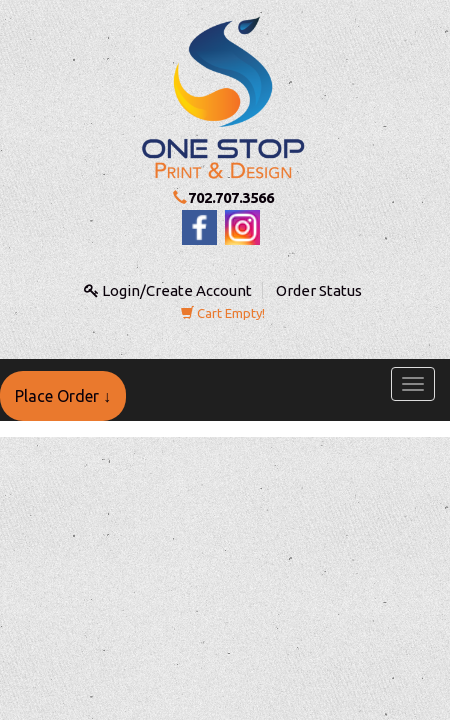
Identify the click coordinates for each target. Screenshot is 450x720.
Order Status (319, 290)
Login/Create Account (168, 290)
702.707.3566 (231, 197)
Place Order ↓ (63, 396)
